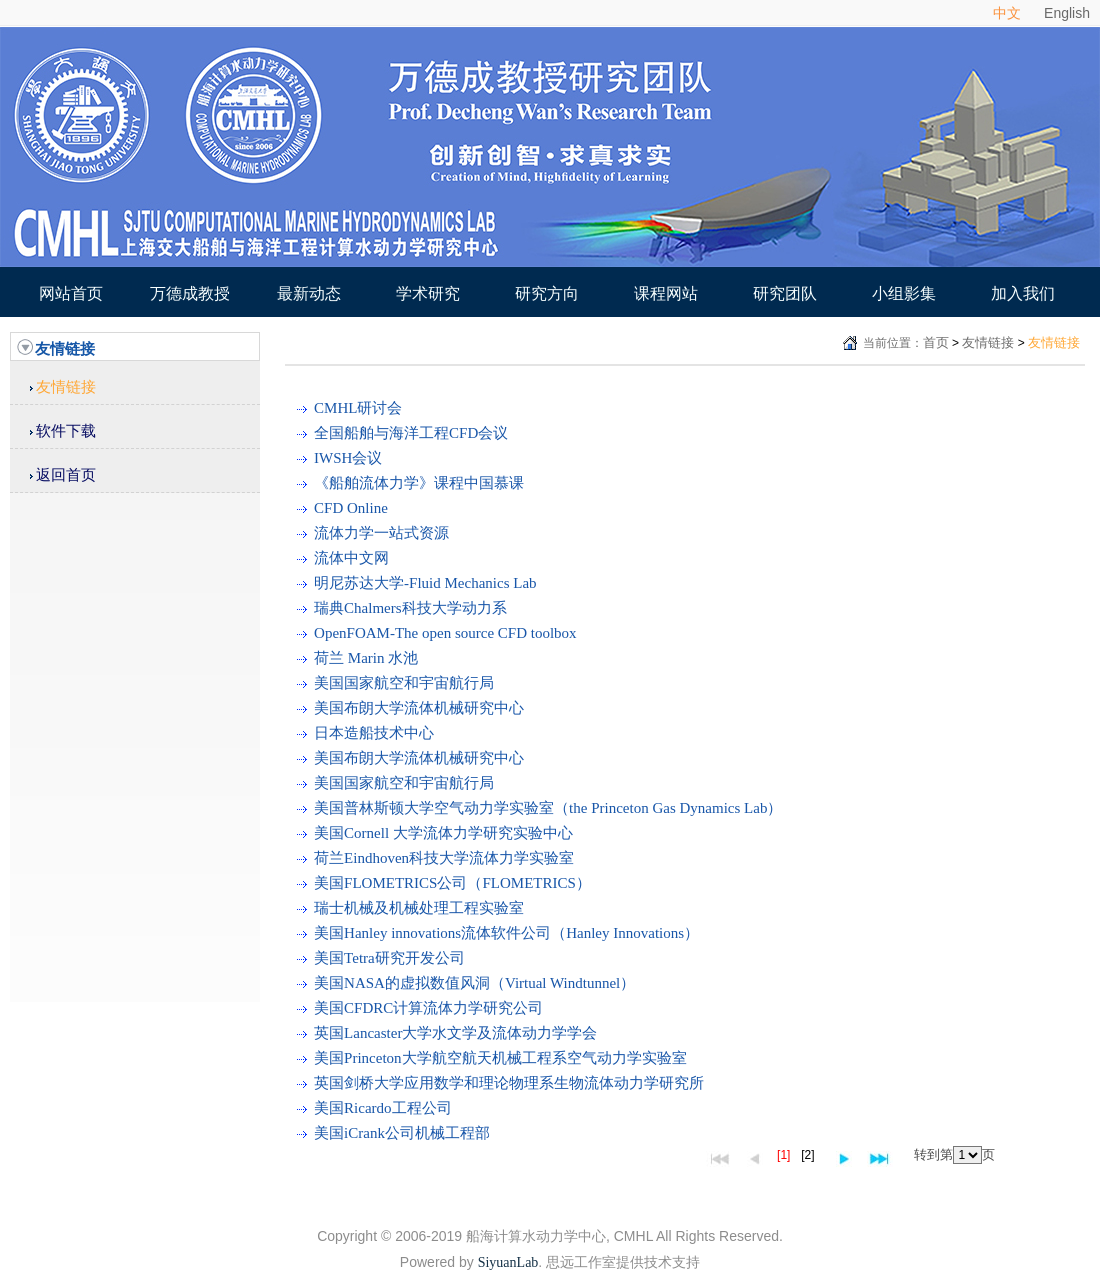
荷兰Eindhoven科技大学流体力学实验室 (444, 858)
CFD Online (351, 508)
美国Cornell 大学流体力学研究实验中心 (443, 833)
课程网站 (666, 293)
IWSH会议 (348, 458)
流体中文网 (351, 558)
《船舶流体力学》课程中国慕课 (419, 483)
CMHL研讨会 (358, 408)
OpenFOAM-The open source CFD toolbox (445, 633)
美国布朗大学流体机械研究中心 (419, 708)
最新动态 (309, 293)
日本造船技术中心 (374, 733)
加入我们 (1023, 293)
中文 (1007, 13)
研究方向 (547, 293)
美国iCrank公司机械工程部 (402, 1133)
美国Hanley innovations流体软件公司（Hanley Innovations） (506, 933)
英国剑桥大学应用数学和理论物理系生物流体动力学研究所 (509, 1083)
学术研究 (428, 293)
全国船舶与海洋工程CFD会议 (411, 433)
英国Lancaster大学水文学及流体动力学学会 (455, 1033)
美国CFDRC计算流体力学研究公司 (428, 1008)
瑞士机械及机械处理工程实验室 (419, 908)
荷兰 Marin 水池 (366, 658)
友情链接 (66, 386)
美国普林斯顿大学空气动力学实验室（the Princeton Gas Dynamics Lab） (548, 808)
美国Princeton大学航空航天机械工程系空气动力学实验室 (500, 1058)
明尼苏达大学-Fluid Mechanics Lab (425, 583)
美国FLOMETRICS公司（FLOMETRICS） (452, 883)
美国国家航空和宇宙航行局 (404, 683)
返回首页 (66, 474)
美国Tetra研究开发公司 (389, 958)
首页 (936, 342)
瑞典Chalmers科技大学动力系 (410, 608)
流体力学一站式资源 (381, 533)
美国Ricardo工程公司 (382, 1108)
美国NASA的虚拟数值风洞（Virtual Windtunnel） (474, 983)
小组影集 (904, 293)
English (1067, 13)
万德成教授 (190, 293)
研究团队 (785, 293)
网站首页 (71, 293)
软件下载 (66, 430)
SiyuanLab (508, 1262)
